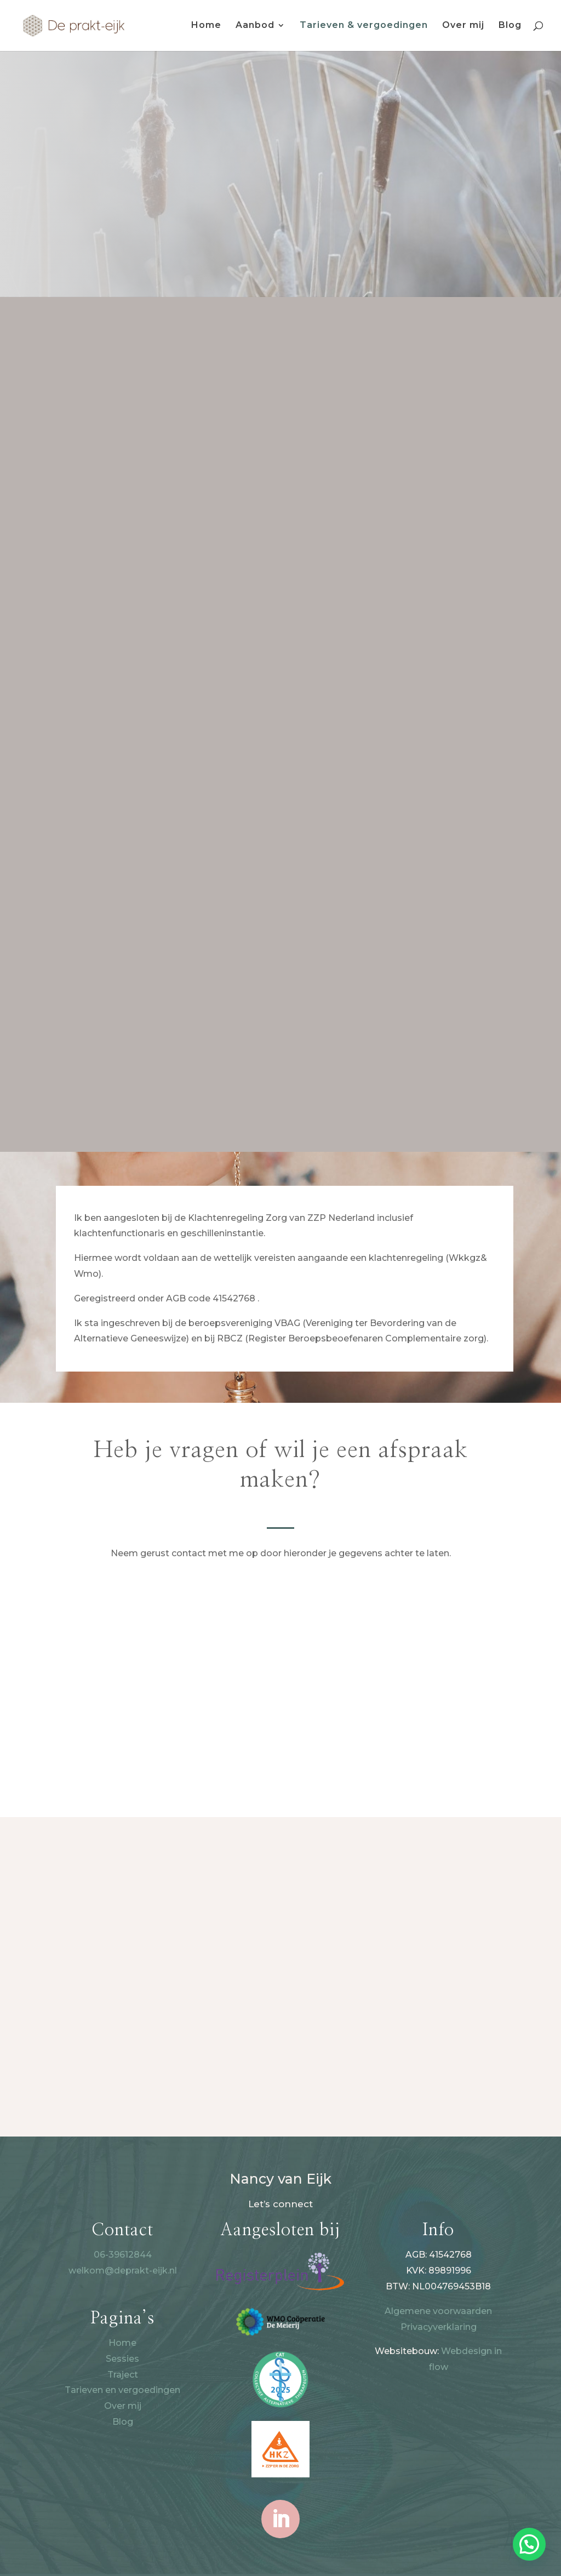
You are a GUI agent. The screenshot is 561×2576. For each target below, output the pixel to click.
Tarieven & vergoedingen (364, 26)
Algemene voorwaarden (438, 2311)
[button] (529, 2544)
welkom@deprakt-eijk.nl (122, 2270)
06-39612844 (123, 2254)
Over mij (463, 26)
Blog (510, 26)
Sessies (122, 2359)
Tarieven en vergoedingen (122, 2390)
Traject (122, 2374)
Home (206, 26)
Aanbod (255, 26)
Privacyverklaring (438, 2327)
